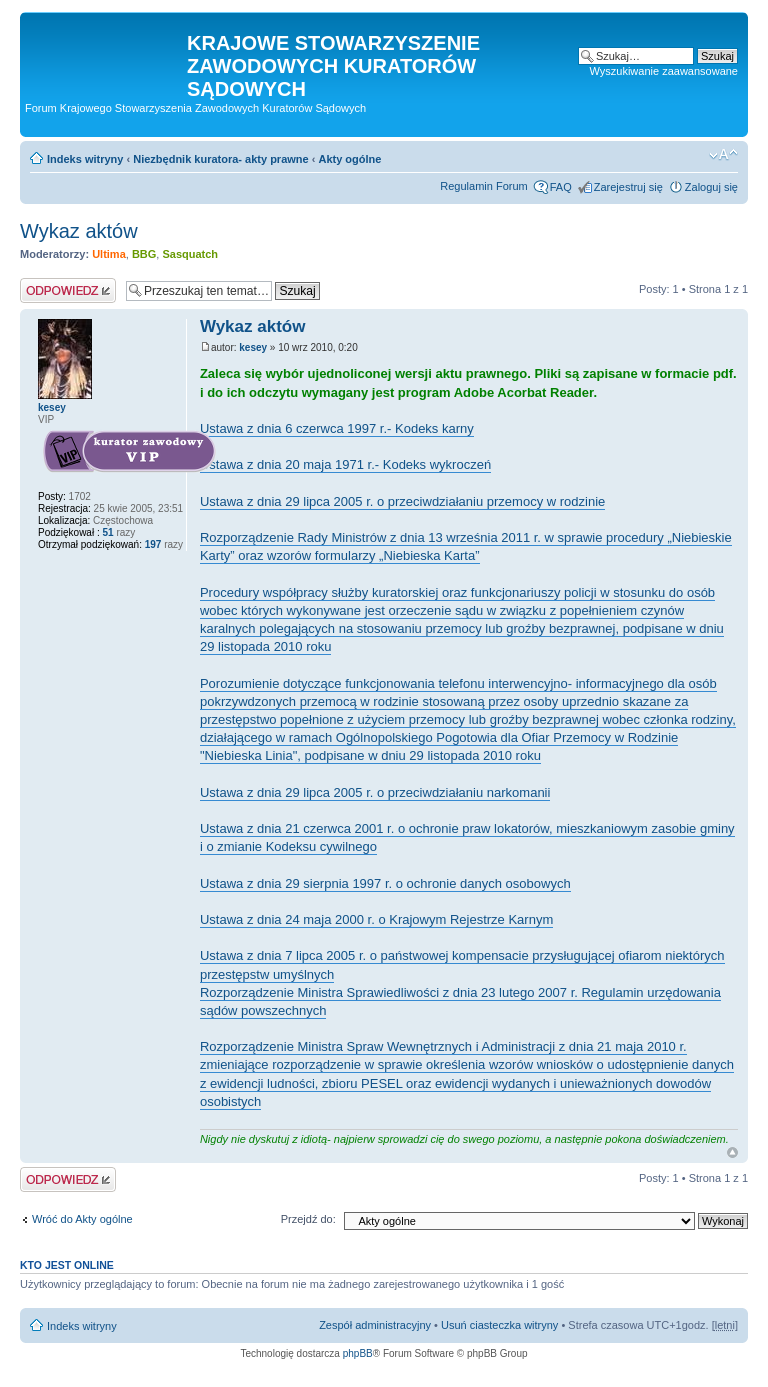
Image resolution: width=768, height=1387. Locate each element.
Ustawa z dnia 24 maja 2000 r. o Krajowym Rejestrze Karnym (376, 919)
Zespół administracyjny (375, 1325)
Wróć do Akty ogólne (82, 1219)
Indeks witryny (85, 159)
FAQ (561, 187)
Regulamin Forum (483, 186)
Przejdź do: (308, 1219)
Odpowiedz (68, 290)
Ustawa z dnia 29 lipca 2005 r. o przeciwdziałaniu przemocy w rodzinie (402, 501)
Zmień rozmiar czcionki (723, 155)
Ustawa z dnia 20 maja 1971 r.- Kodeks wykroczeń (345, 464)
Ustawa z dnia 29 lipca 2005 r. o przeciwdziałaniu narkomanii (375, 792)
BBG (144, 254)
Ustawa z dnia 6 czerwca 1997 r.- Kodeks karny (337, 428)
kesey (253, 347)
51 (107, 532)
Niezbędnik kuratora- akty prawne (220, 159)
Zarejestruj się (628, 187)
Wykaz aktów (79, 231)
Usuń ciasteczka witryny (499, 1325)
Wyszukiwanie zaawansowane (664, 71)
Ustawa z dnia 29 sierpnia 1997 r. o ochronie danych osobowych (385, 883)
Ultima (109, 254)
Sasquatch (190, 254)
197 (151, 544)
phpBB (358, 1353)
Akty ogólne (349, 159)
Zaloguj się (711, 187)
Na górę (732, 1152)
